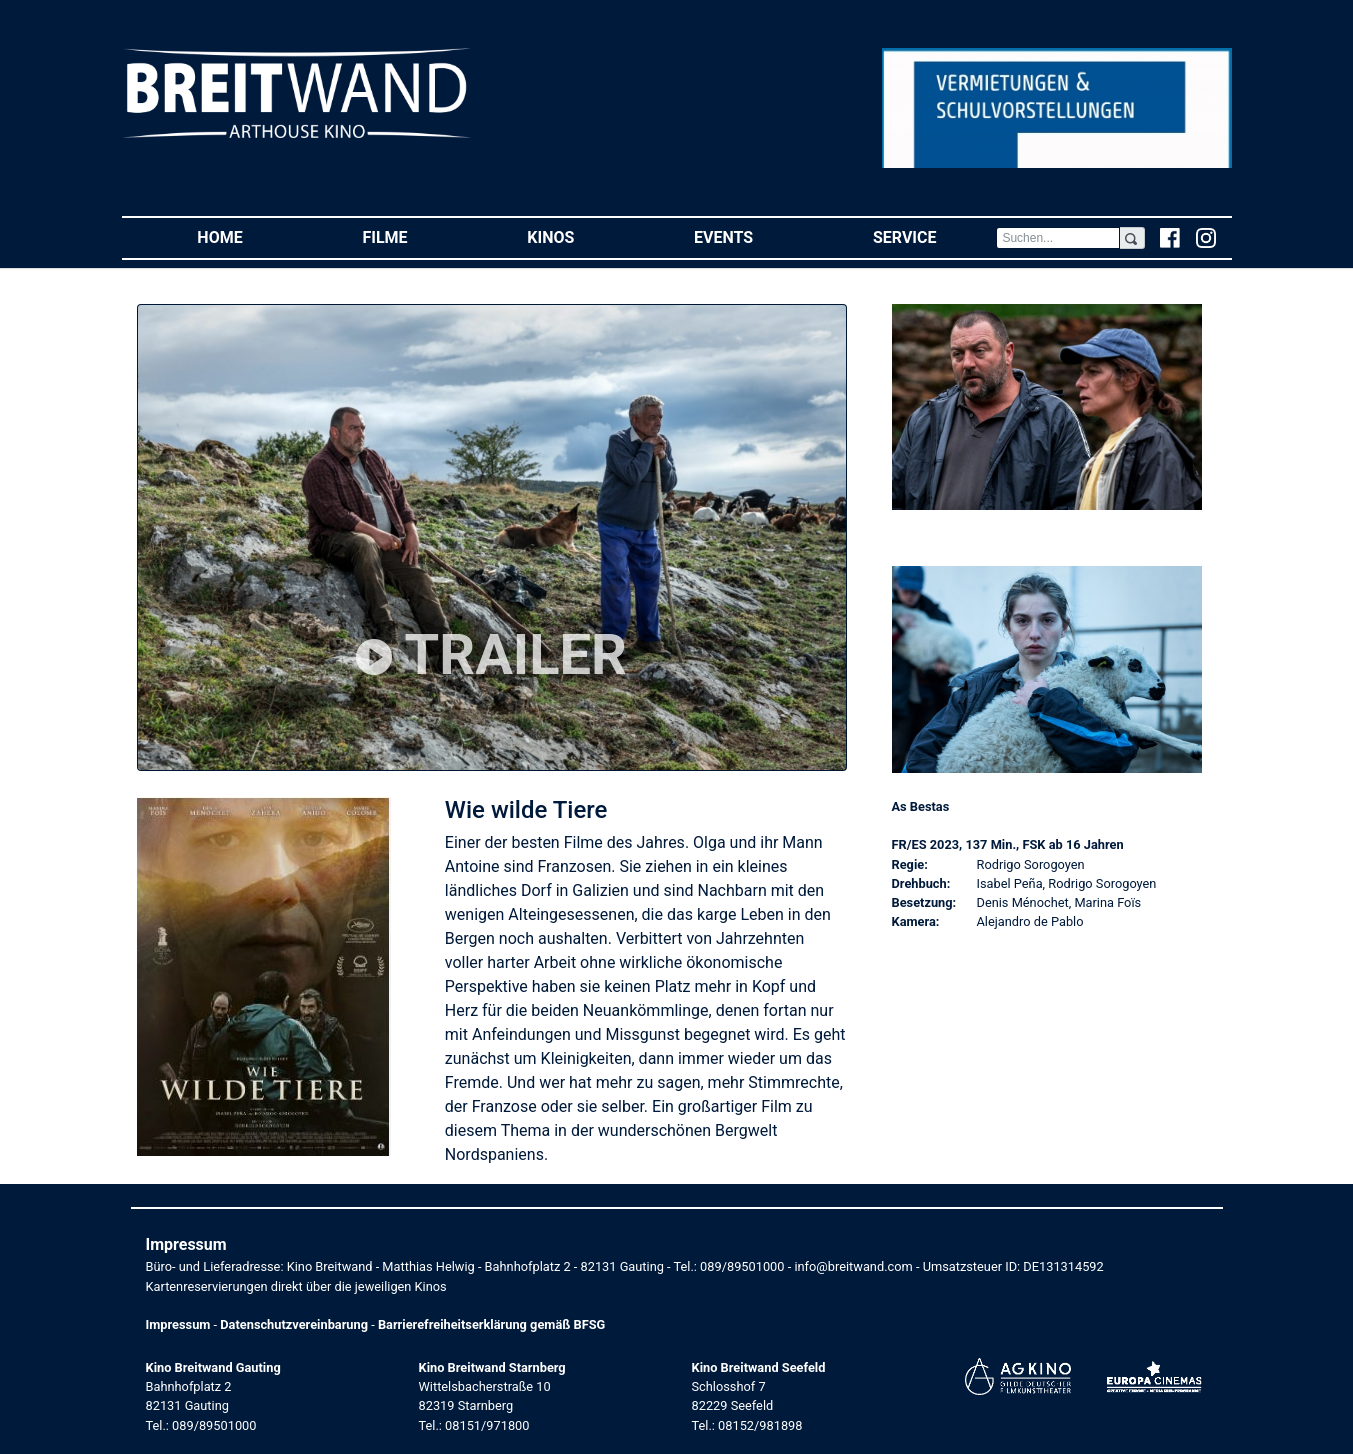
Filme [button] (414, 236)
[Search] (1058, 238)
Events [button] (753, 236)
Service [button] (934, 236)
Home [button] (249, 236)
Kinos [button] (580, 236)
